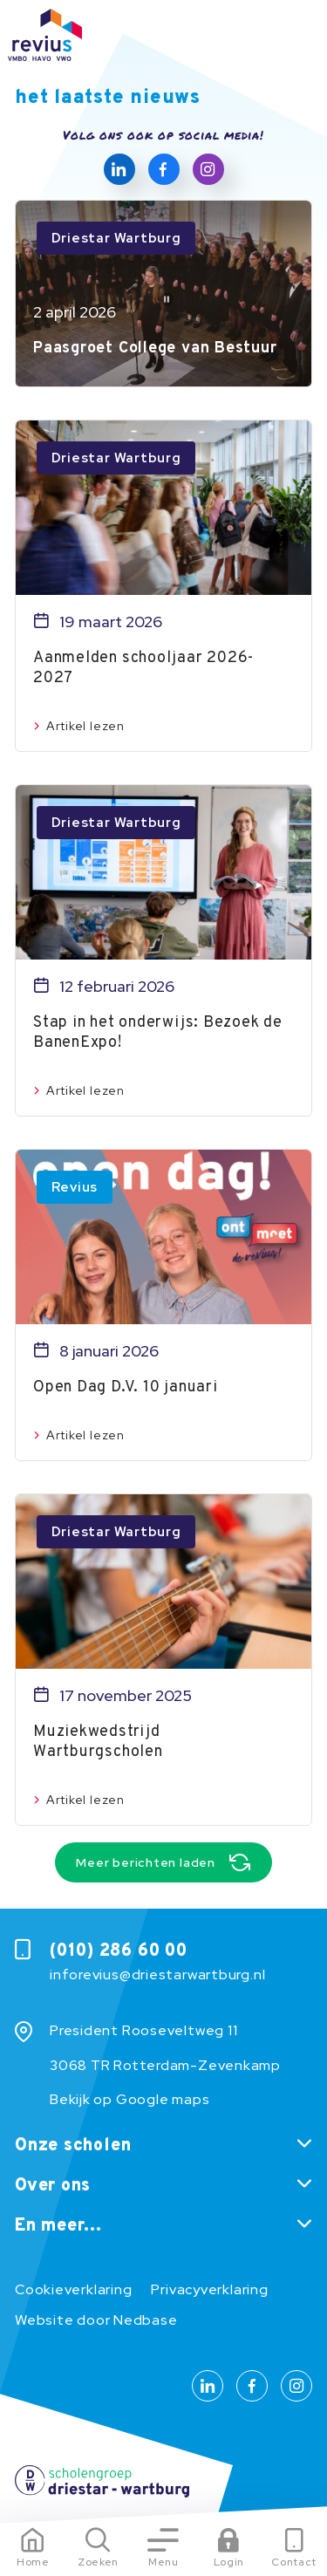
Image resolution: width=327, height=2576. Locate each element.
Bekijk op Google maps (129, 2099)
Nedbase (145, 2320)
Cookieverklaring (73, 2289)
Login (229, 2562)
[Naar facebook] (164, 169)
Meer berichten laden (145, 1862)
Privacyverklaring (209, 2289)
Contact (294, 2562)
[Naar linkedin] (119, 169)
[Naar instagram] (208, 169)
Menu (163, 2562)
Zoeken (98, 2562)
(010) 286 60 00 (118, 1951)
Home (33, 2562)
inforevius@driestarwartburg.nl (157, 1974)
